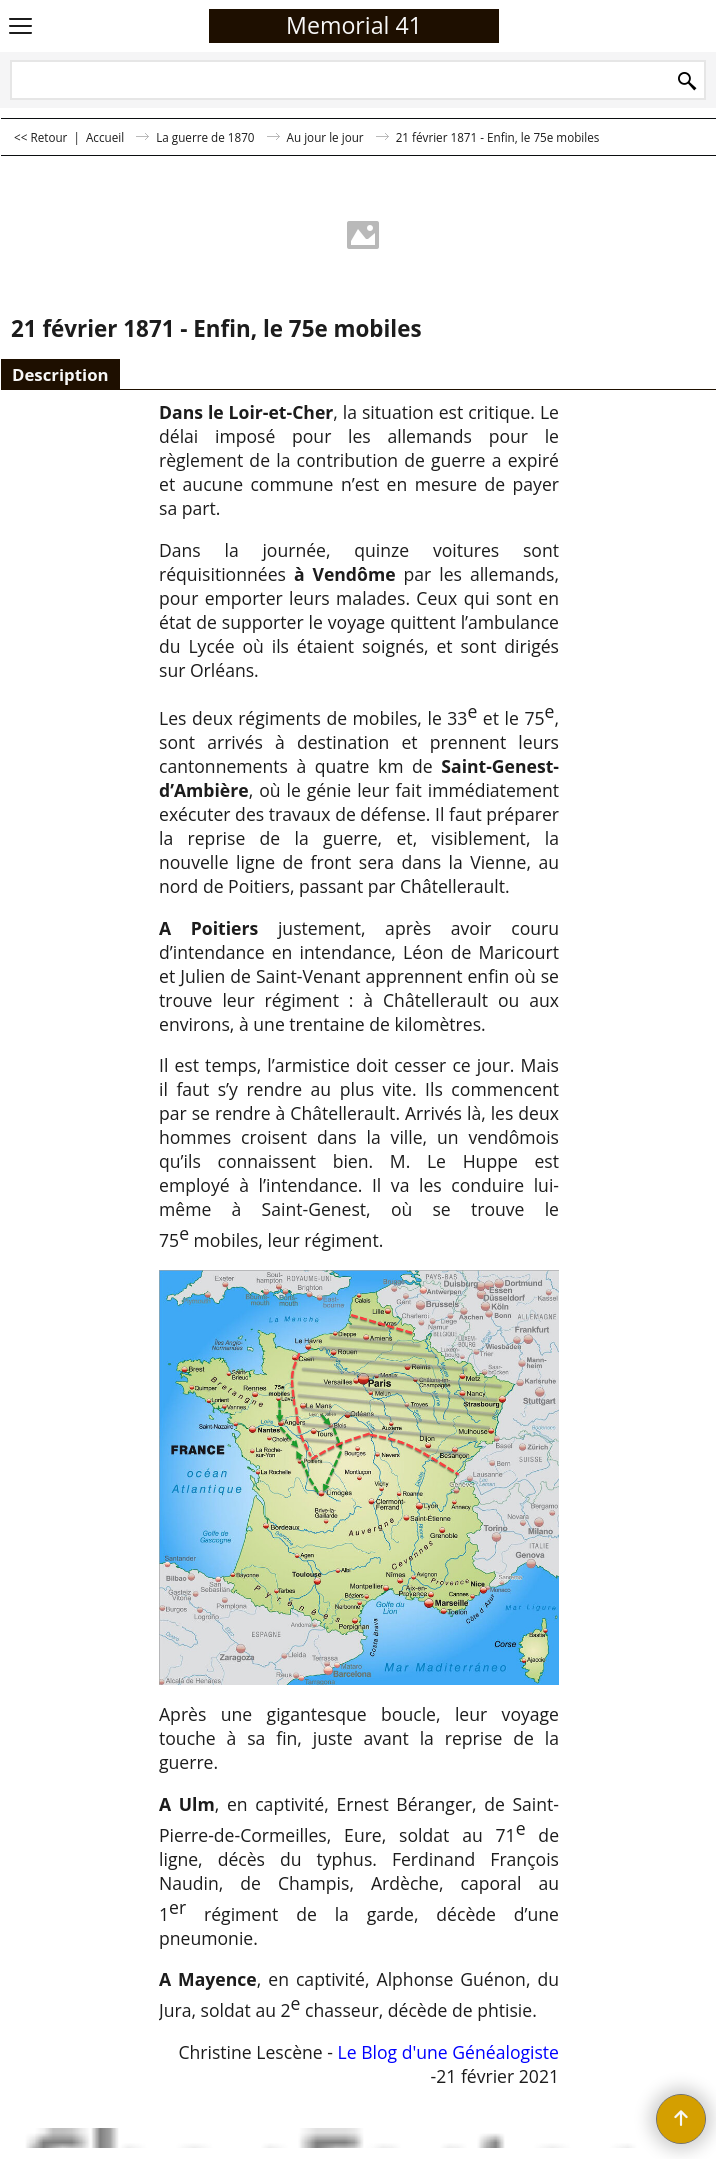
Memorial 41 (354, 25)
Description (60, 374)
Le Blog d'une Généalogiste (446, 2052)
